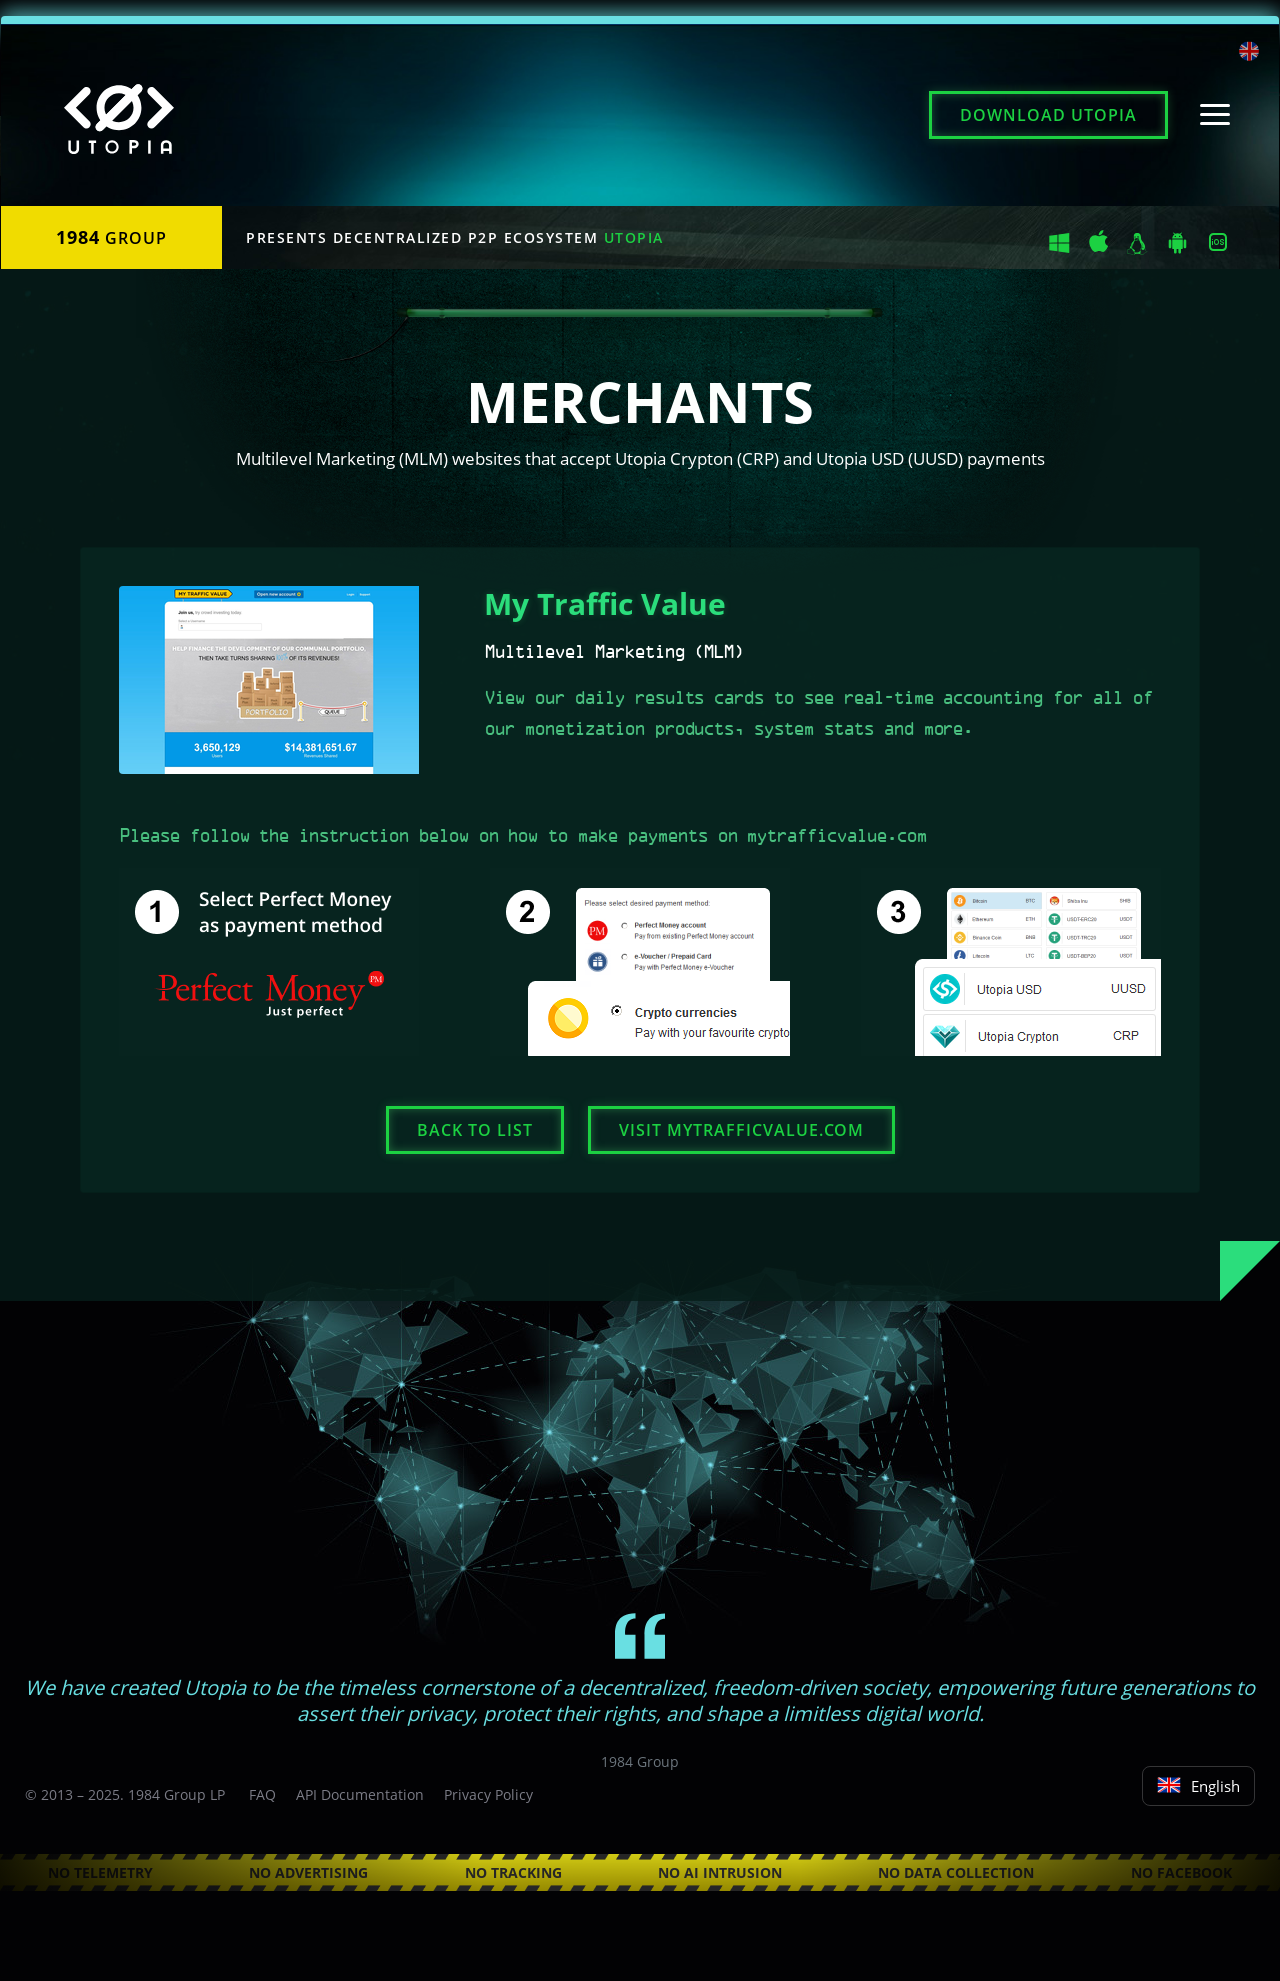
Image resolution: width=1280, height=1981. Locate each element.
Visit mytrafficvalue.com (741, 1130)
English (1198, 1786)
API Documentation (360, 1794)
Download (1048, 115)
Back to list (475, 1130)
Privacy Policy (488, 1794)
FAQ (262, 1794)
